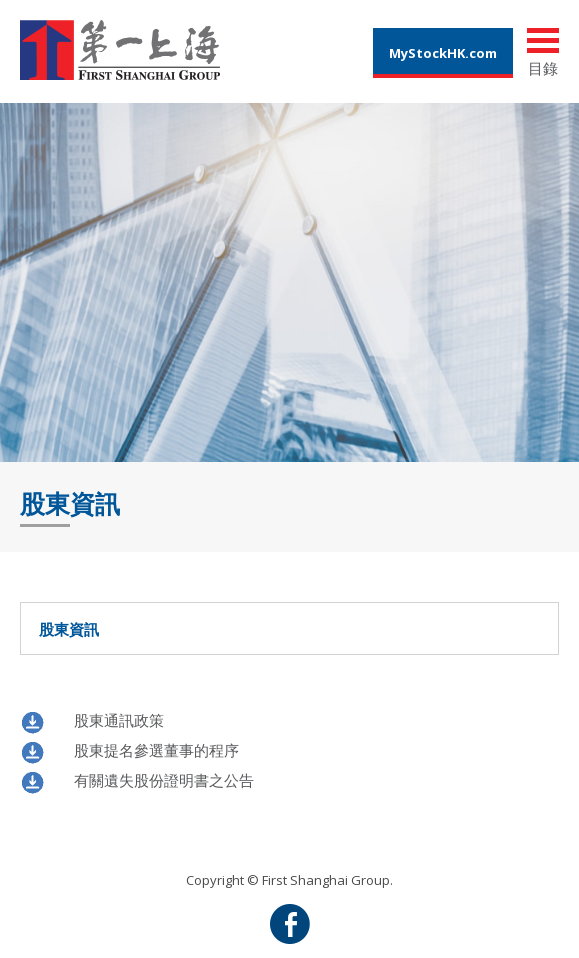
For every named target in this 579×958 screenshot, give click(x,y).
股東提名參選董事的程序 (156, 750)
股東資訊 (296, 628)
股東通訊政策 (119, 720)
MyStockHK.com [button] (443, 53)
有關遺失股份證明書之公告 (164, 780)
